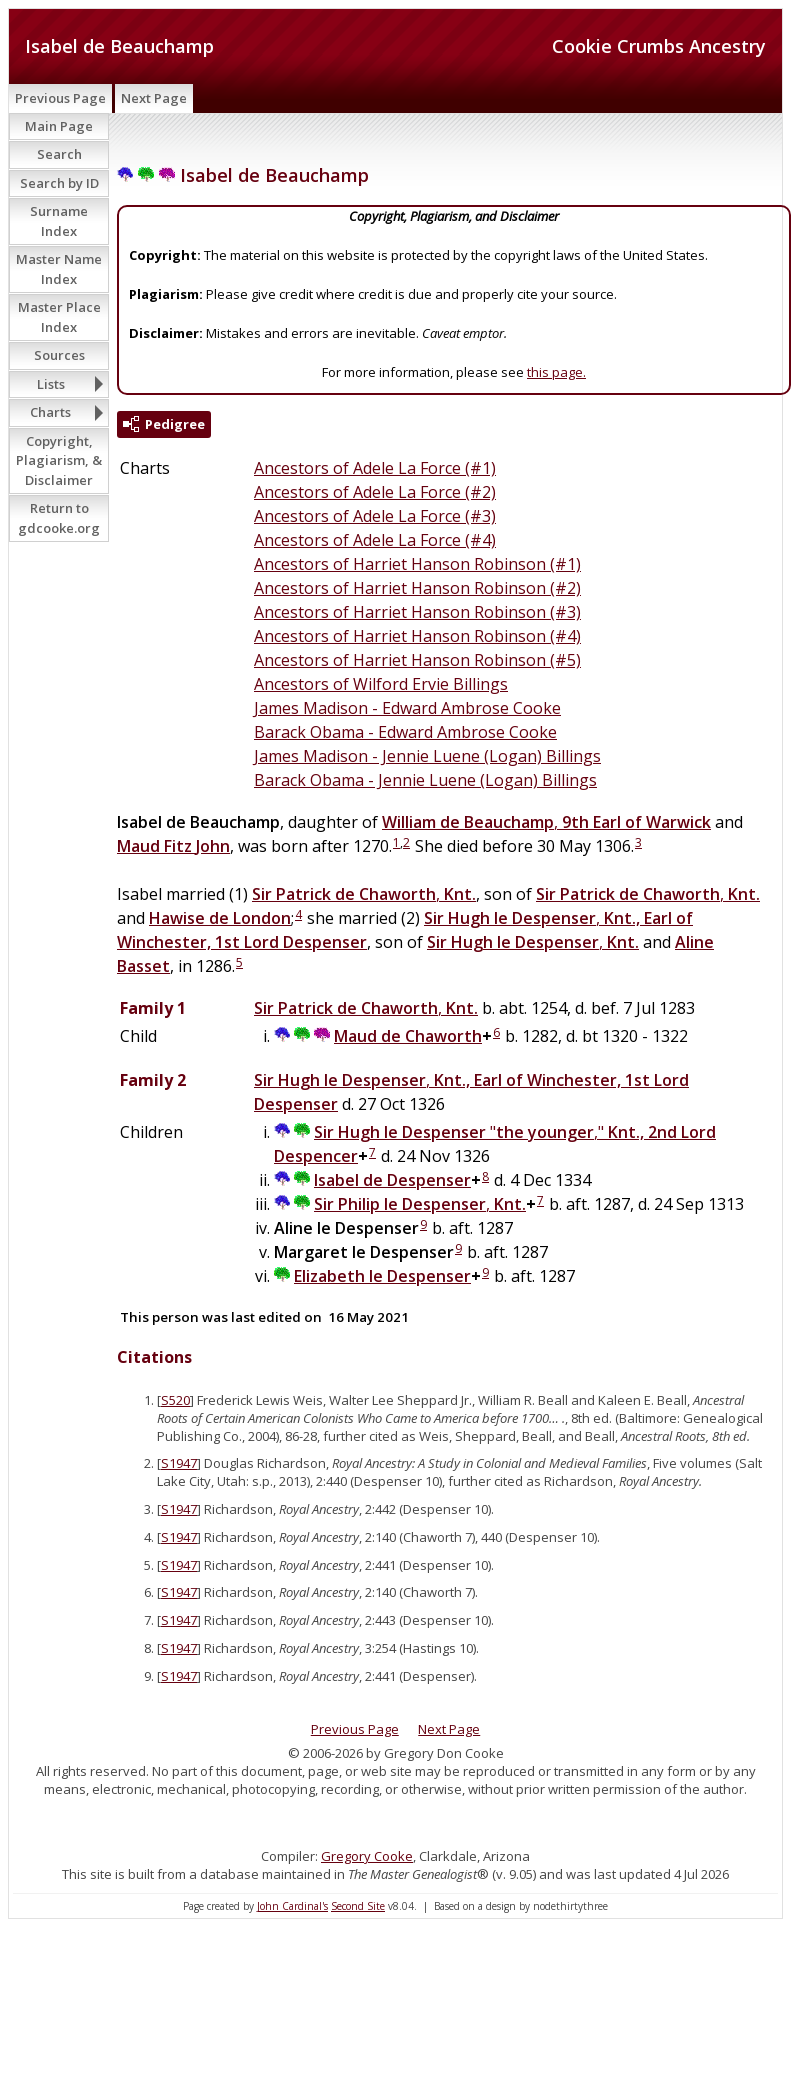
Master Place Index (59, 317)
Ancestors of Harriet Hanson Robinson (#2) (417, 588)
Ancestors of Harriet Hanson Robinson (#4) (417, 636)
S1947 (179, 1463)
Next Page (154, 98)
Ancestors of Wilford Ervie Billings (381, 684)
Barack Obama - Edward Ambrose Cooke (405, 732)
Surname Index (59, 221)
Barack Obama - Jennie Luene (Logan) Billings (425, 780)
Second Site (358, 1906)
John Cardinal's (292, 1906)
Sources (59, 355)
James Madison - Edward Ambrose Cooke (407, 708)
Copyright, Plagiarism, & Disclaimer (59, 460)
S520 (175, 1400)
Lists (51, 384)
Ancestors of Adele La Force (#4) (375, 540)
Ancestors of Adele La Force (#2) (375, 492)
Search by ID (59, 183)
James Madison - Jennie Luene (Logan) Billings (427, 756)
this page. (556, 372)
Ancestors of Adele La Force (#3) (375, 516)
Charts (50, 412)
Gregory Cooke (367, 1856)
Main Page (59, 126)
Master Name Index (59, 269)
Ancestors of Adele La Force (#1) (375, 468)
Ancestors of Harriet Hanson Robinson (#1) (417, 564)
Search (59, 154)
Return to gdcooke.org (59, 518)
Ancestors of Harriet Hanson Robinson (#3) (417, 612)
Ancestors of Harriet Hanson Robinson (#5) (417, 660)
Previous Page (60, 98)
